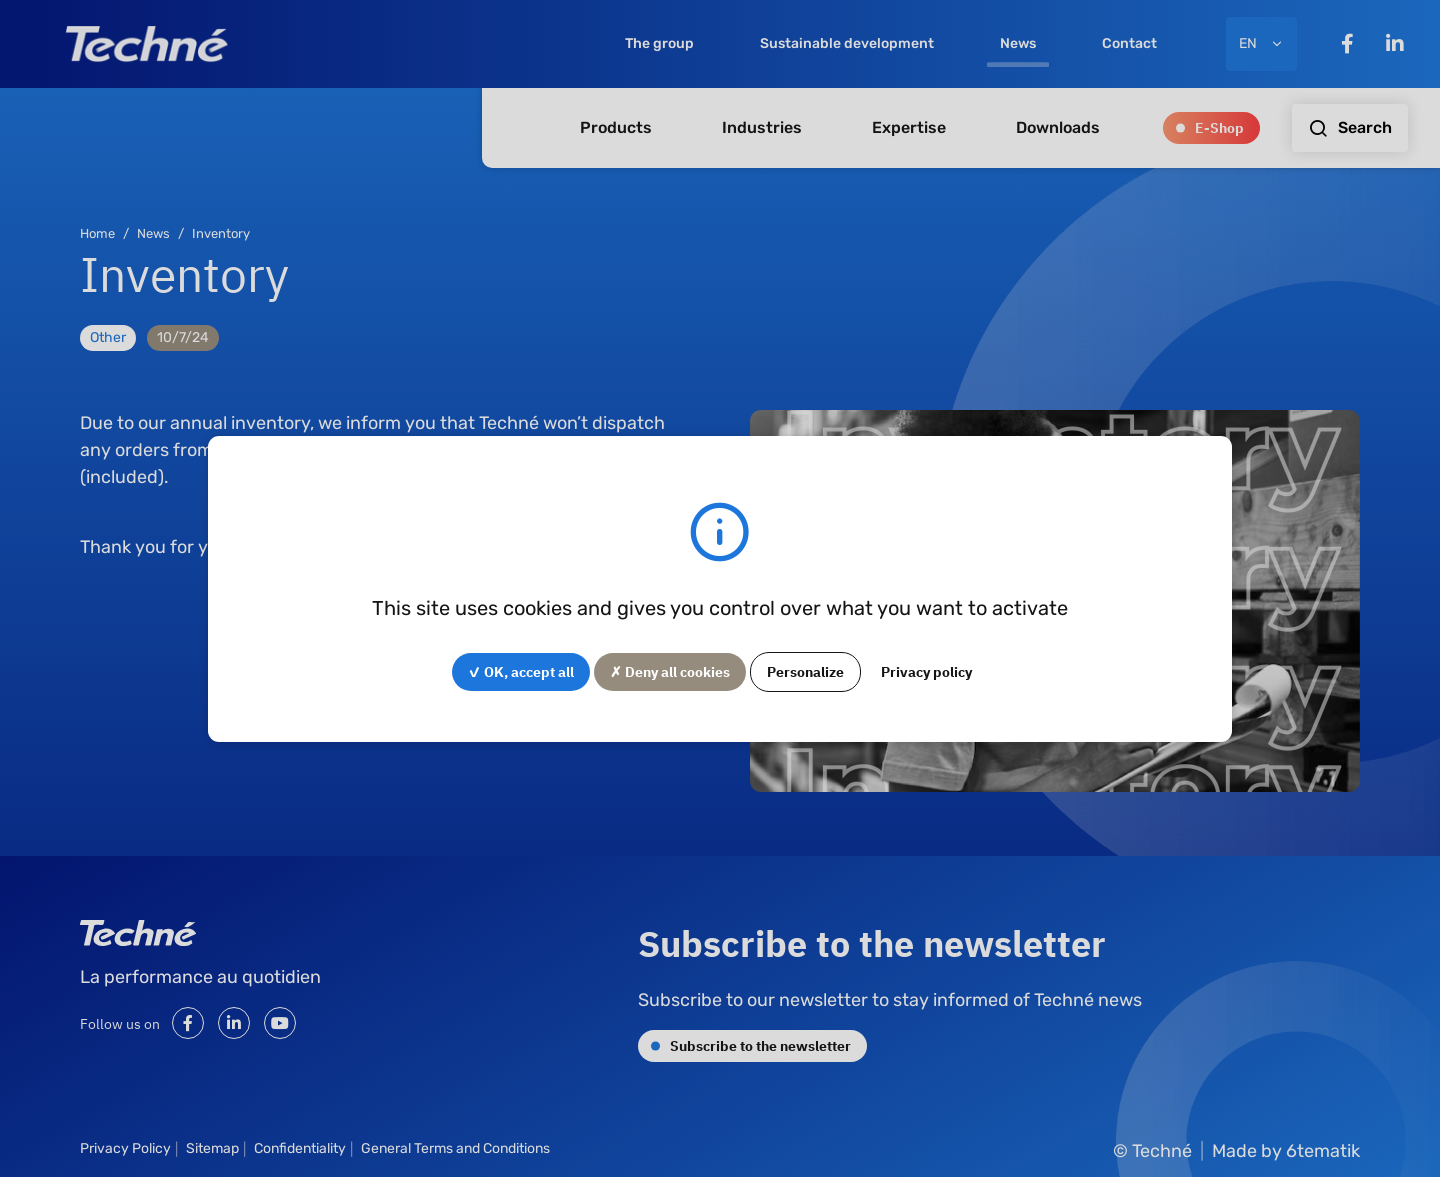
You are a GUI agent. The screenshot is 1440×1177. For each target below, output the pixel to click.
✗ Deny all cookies (670, 671)
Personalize (805, 671)
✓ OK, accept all (521, 671)
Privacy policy (926, 671)
